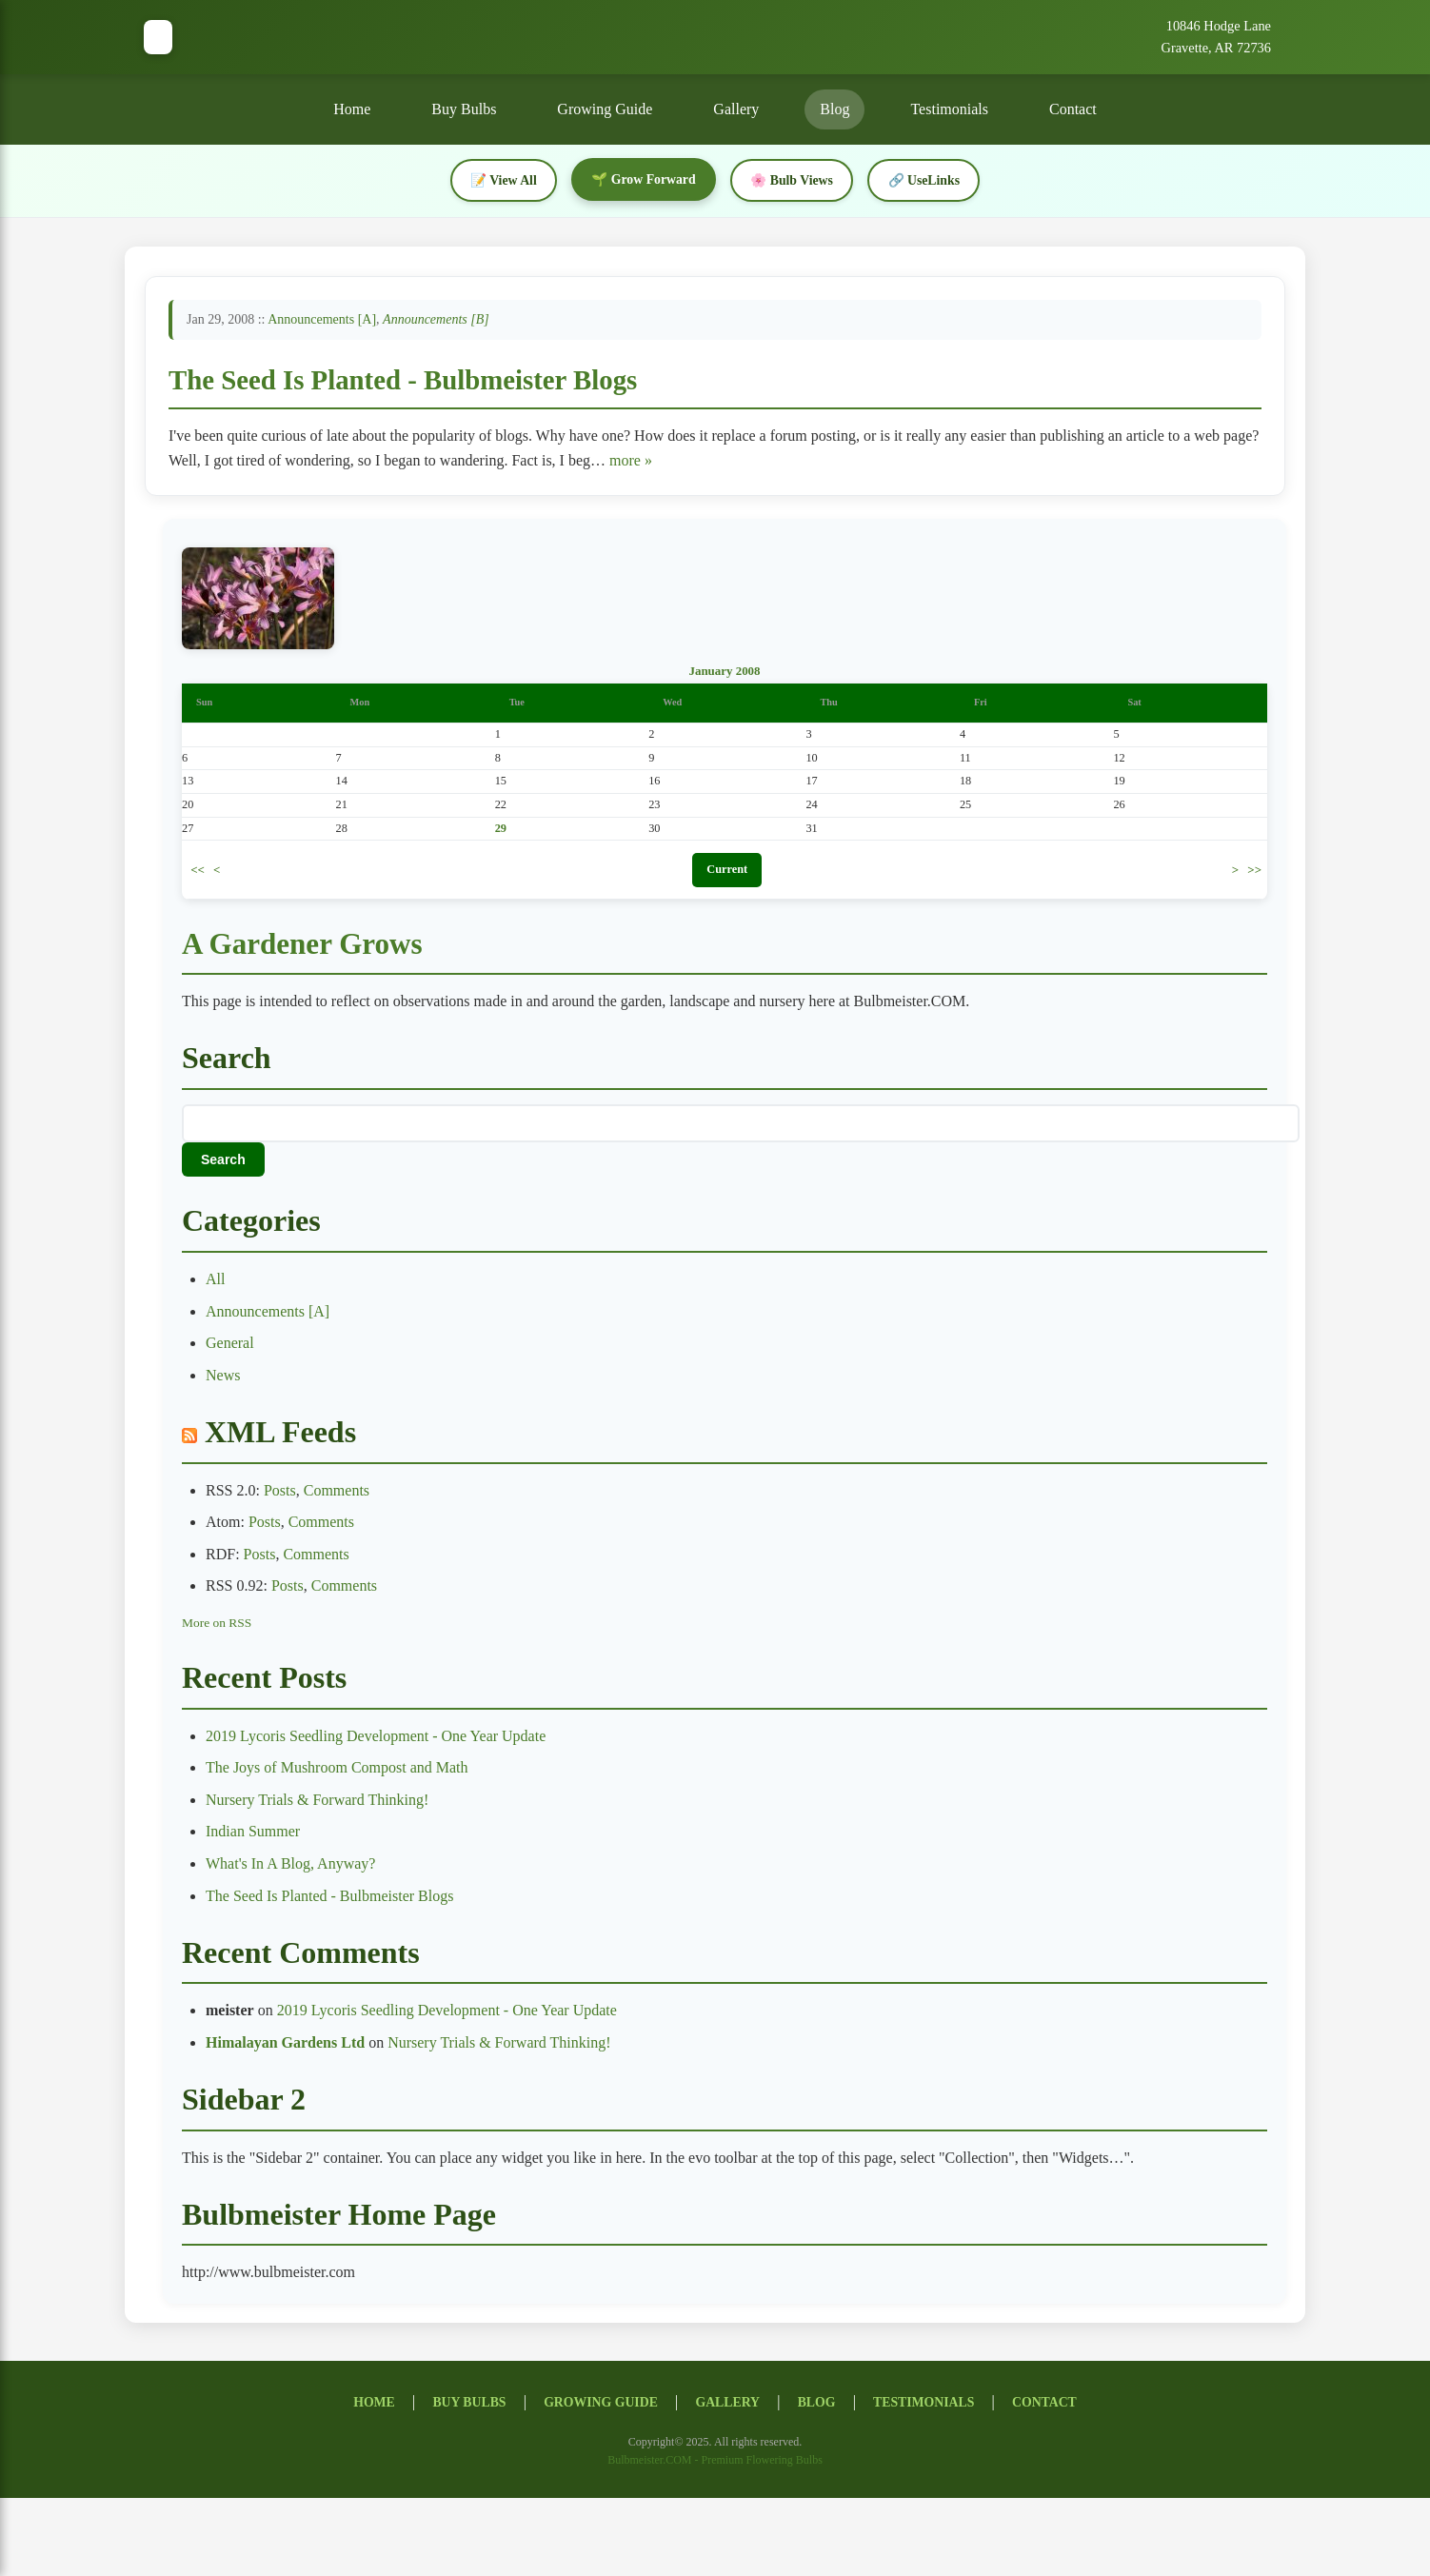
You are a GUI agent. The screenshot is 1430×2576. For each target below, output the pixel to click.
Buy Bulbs (463, 109)
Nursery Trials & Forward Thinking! (317, 1802)
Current (726, 872)
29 (500, 831)
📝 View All (500, 180)
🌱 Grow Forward (642, 179)
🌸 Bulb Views (793, 180)
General (230, 1346)
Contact (1073, 109)
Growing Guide (604, 109)
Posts (280, 1493)
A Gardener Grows (305, 946)
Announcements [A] (322, 319)
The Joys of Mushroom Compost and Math (337, 1770)
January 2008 (724, 673)
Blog (834, 109)
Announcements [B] (436, 319)
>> (1254, 871)
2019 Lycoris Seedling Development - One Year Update (376, 1739)
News (223, 1378)
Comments (336, 1493)
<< (197, 871)
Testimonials (949, 109)
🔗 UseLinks (927, 180)
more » (630, 460)
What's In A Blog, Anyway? (290, 1866)
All (215, 1282)
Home (351, 109)
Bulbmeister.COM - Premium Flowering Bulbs (715, 2462)
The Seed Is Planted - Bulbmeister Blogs (403, 380)
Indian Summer (253, 1835)
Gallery (736, 109)
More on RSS (216, 1625)
